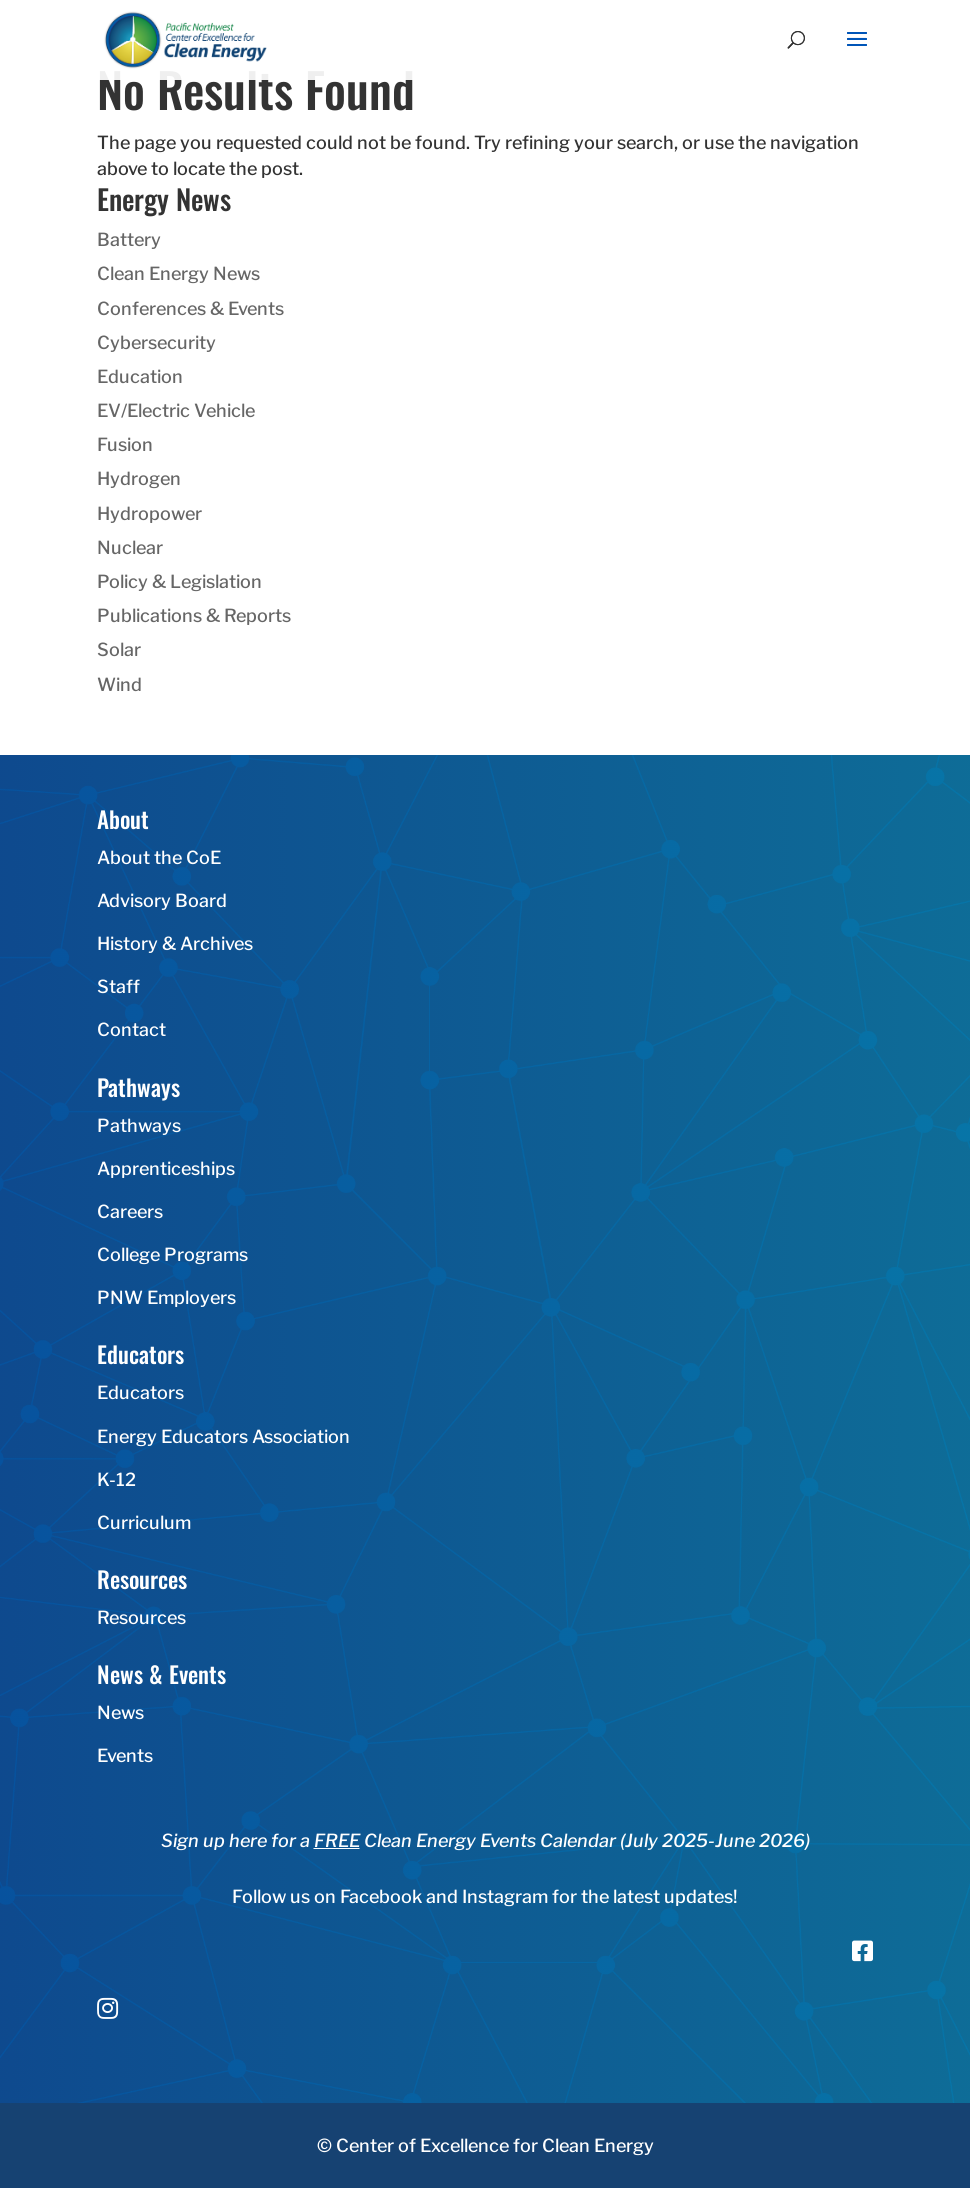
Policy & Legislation (179, 581)
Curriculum (144, 1522)
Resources (141, 1617)
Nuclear (130, 547)
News (120, 1712)
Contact (131, 1029)
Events (125, 1755)
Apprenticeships (166, 1168)
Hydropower (149, 513)
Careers (130, 1211)
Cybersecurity (156, 342)
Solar (119, 649)
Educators (140, 1392)
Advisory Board (162, 900)
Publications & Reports (194, 615)
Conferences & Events (190, 308)
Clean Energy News (178, 273)
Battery (129, 239)
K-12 (116, 1479)
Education (140, 376)
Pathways (139, 1125)
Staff (118, 986)
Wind (119, 684)
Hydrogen (139, 478)
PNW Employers (166, 1297)
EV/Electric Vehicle (176, 410)
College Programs (172, 1254)
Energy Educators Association (223, 1436)
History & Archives (175, 943)
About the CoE (159, 857)
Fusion (125, 444)
